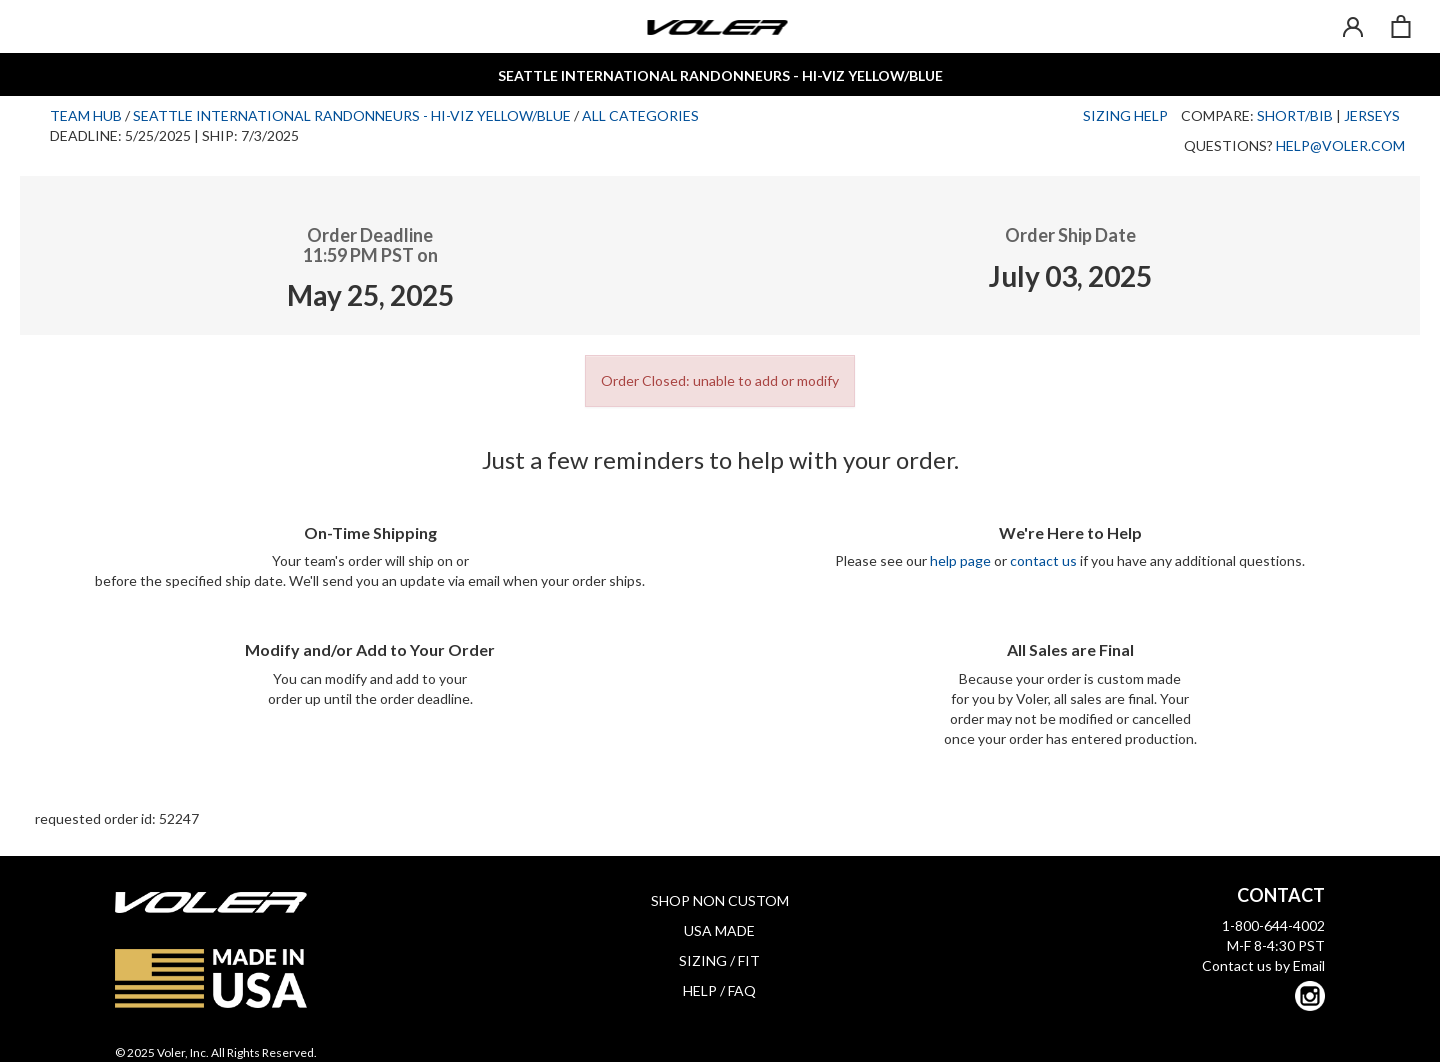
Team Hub (86, 115)
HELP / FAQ (719, 990)
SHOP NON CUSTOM (720, 900)
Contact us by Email (1263, 965)
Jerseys (1372, 115)
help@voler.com (1340, 145)
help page (960, 560)
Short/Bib (1295, 115)
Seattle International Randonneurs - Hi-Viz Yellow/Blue (352, 115)
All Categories (640, 115)
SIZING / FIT (719, 960)
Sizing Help (1125, 115)
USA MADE (719, 930)
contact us (1043, 560)
